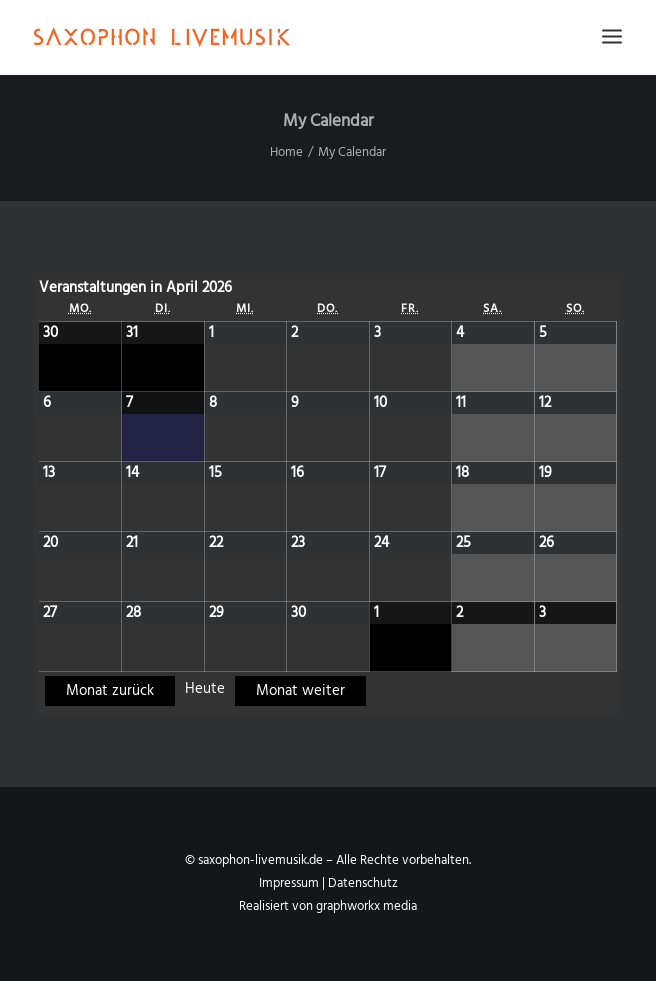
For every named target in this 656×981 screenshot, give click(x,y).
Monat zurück (110, 691)
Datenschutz (363, 883)
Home (286, 152)
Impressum (289, 883)
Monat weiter (300, 691)
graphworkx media (366, 906)
